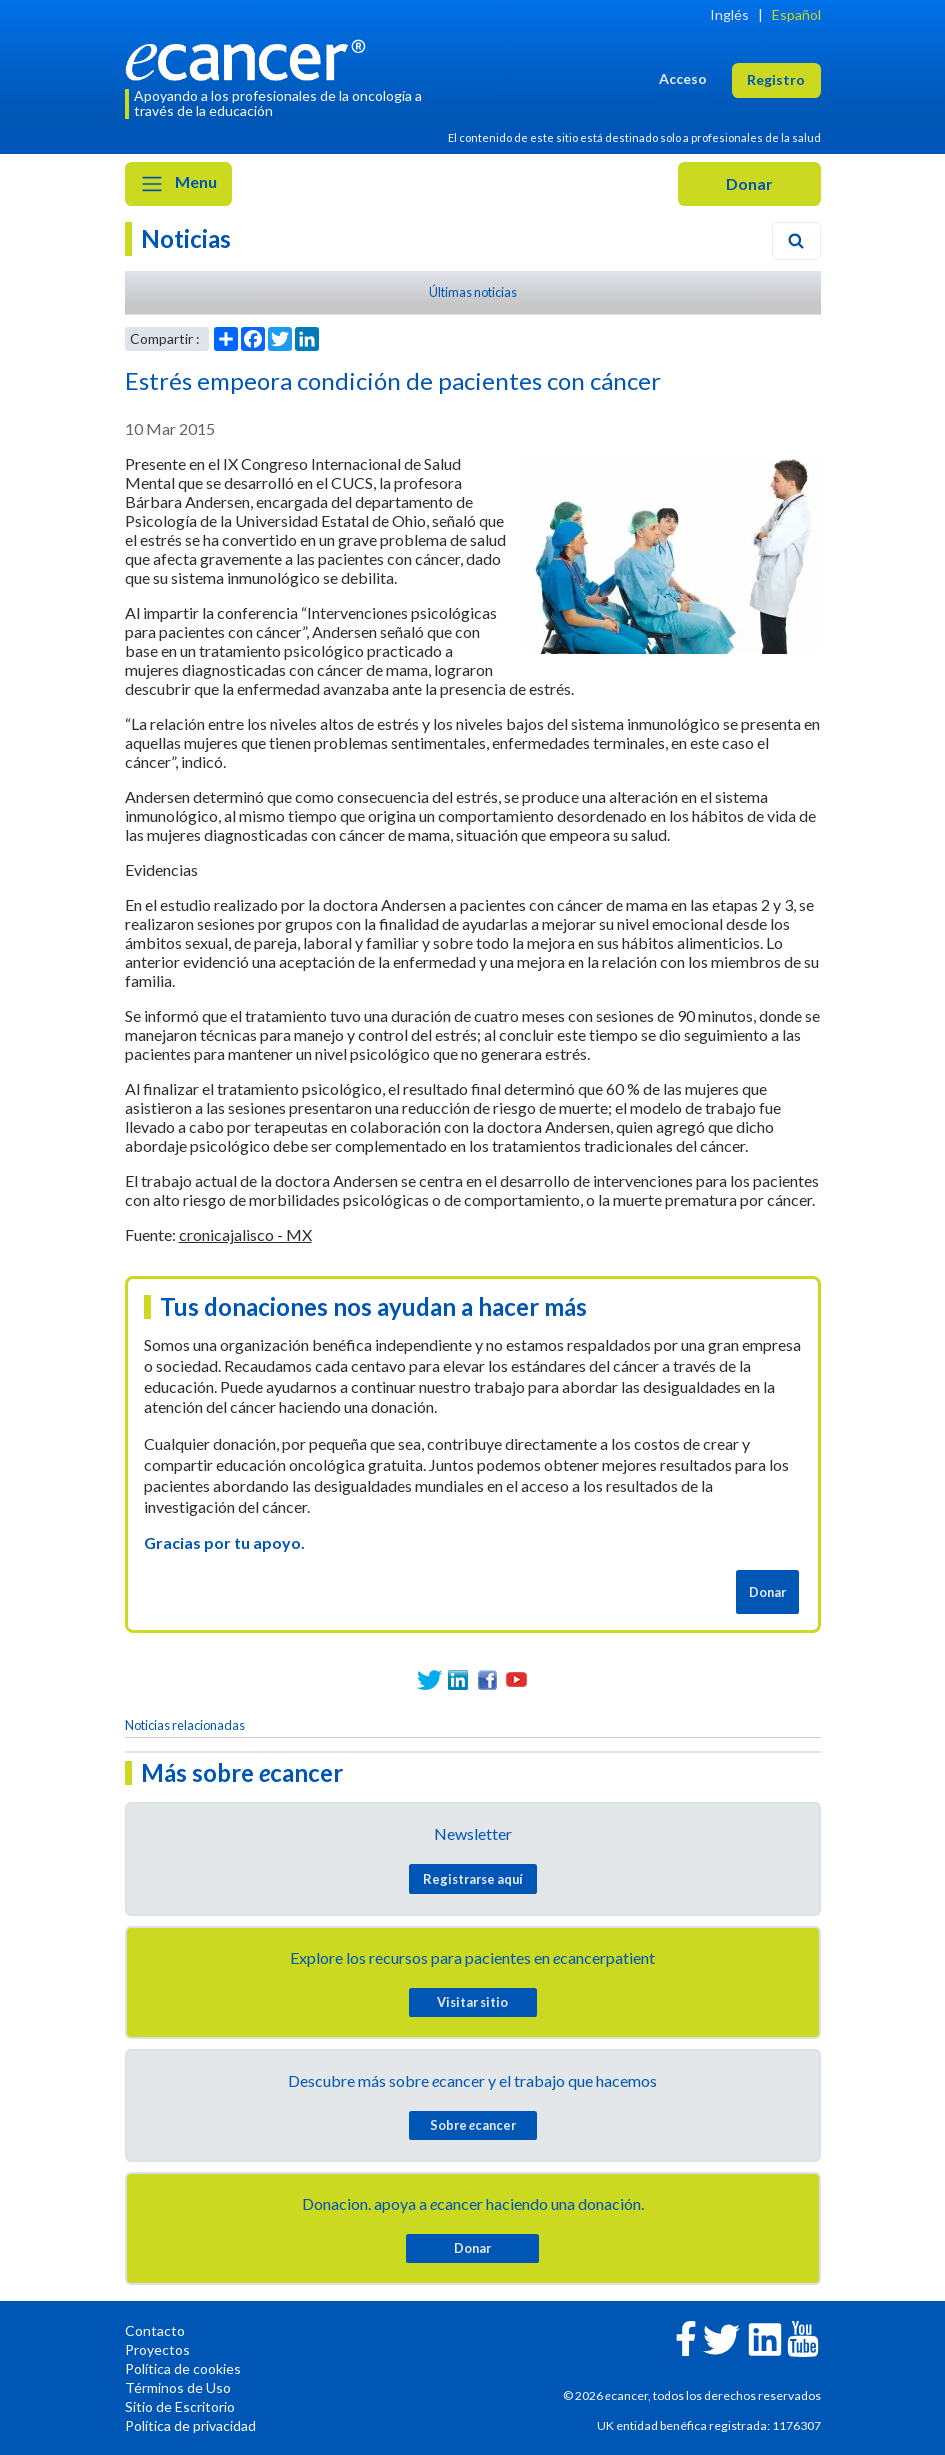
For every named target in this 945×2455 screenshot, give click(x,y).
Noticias (186, 238)
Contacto (155, 2330)
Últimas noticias (473, 292)
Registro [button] (776, 79)
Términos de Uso (178, 2387)
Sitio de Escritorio (180, 2406)
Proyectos (157, 2349)
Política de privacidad (190, 2425)
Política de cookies (183, 2368)
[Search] (796, 241)
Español (796, 14)
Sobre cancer (473, 2125)
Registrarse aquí (473, 1879)
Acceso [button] (683, 78)
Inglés (729, 14)
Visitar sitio (472, 2002)
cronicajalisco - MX (245, 1234)
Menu (178, 184)
